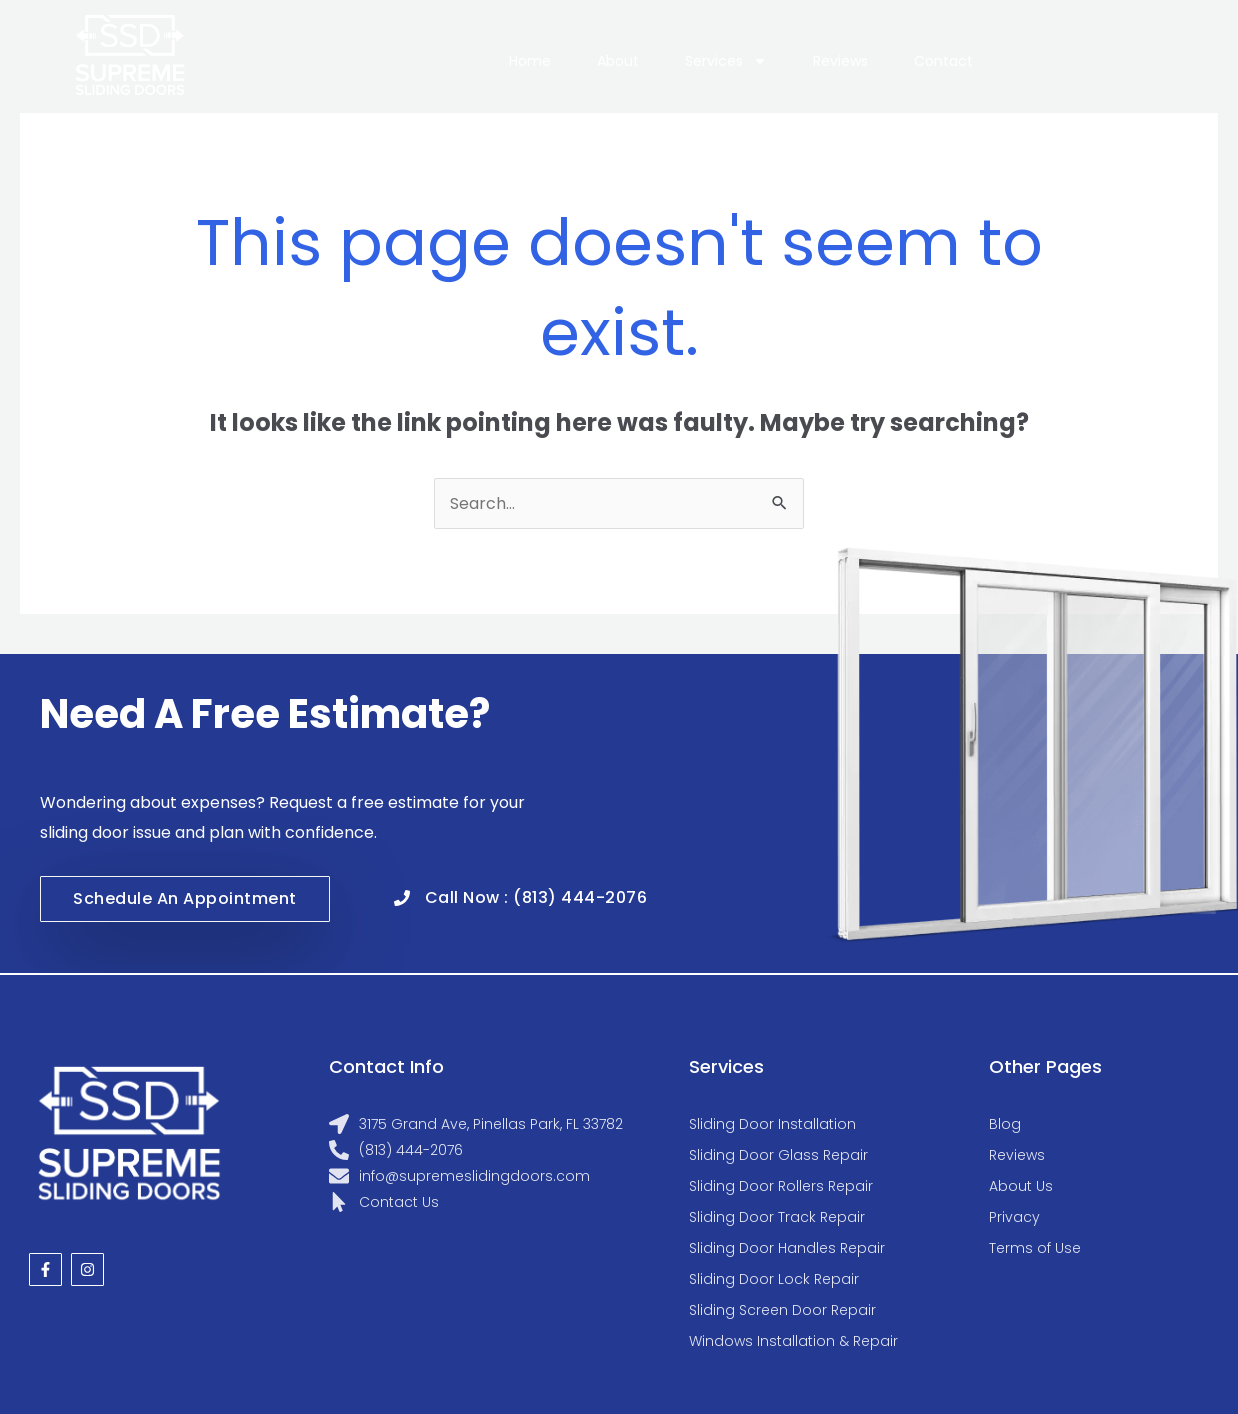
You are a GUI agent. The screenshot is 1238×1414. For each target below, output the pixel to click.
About (618, 61)
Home (530, 61)
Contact (943, 61)
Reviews (840, 61)
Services (726, 61)
